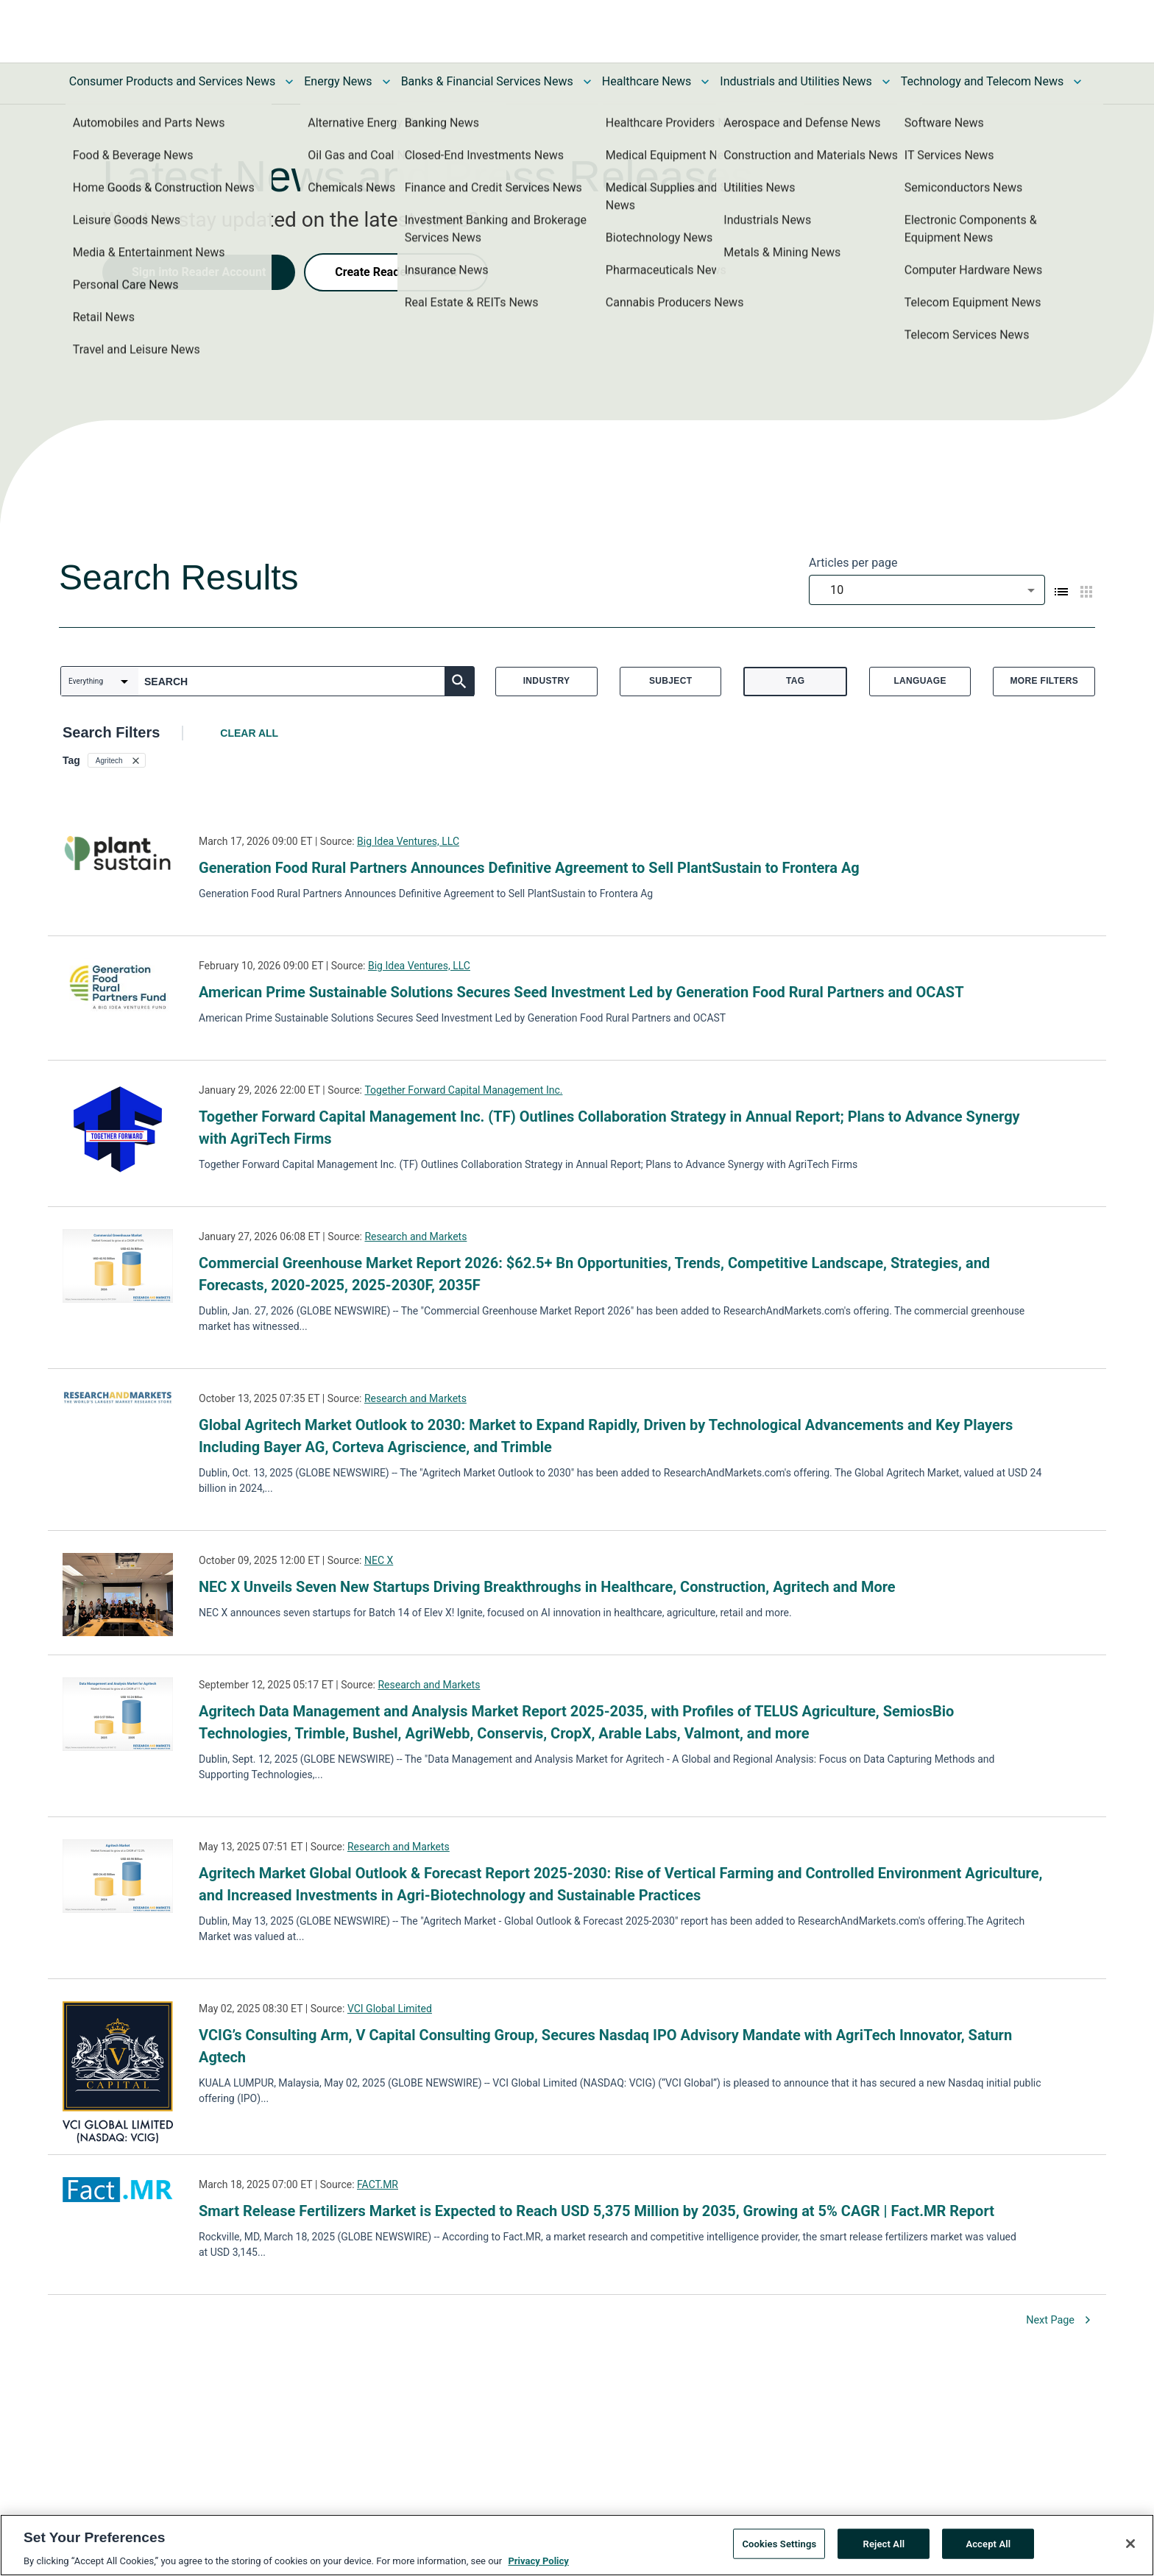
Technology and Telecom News (982, 81)
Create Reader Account (396, 272)
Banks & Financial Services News (487, 81)
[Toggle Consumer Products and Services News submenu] (289, 81)
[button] (117, 760)
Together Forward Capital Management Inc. (463, 1090)
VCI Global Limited (389, 2008)
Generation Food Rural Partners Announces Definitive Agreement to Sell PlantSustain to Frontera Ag (529, 868)
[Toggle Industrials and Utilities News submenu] (886, 81)
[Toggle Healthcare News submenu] (705, 81)
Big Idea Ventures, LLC (408, 841)
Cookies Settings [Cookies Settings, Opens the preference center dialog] (779, 2548)
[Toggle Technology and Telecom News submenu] (1077, 81)
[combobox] (927, 590)
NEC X (378, 1560)
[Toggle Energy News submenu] (386, 81)
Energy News (338, 81)
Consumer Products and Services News (172, 81)
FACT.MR (377, 2184)
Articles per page (853, 563)
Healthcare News (647, 81)
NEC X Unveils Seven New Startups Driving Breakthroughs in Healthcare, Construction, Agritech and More (547, 1587)
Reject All (884, 2548)
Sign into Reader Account (199, 272)
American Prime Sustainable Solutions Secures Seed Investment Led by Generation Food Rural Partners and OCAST (581, 992)
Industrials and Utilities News (795, 81)
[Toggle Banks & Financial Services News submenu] (587, 81)
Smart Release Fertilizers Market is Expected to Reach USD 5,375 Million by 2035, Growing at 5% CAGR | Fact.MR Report (596, 2211)
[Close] (1130, 2548)
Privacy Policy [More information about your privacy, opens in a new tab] (538, 2566)
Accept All (988, 2548)
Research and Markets (415, 1236)
